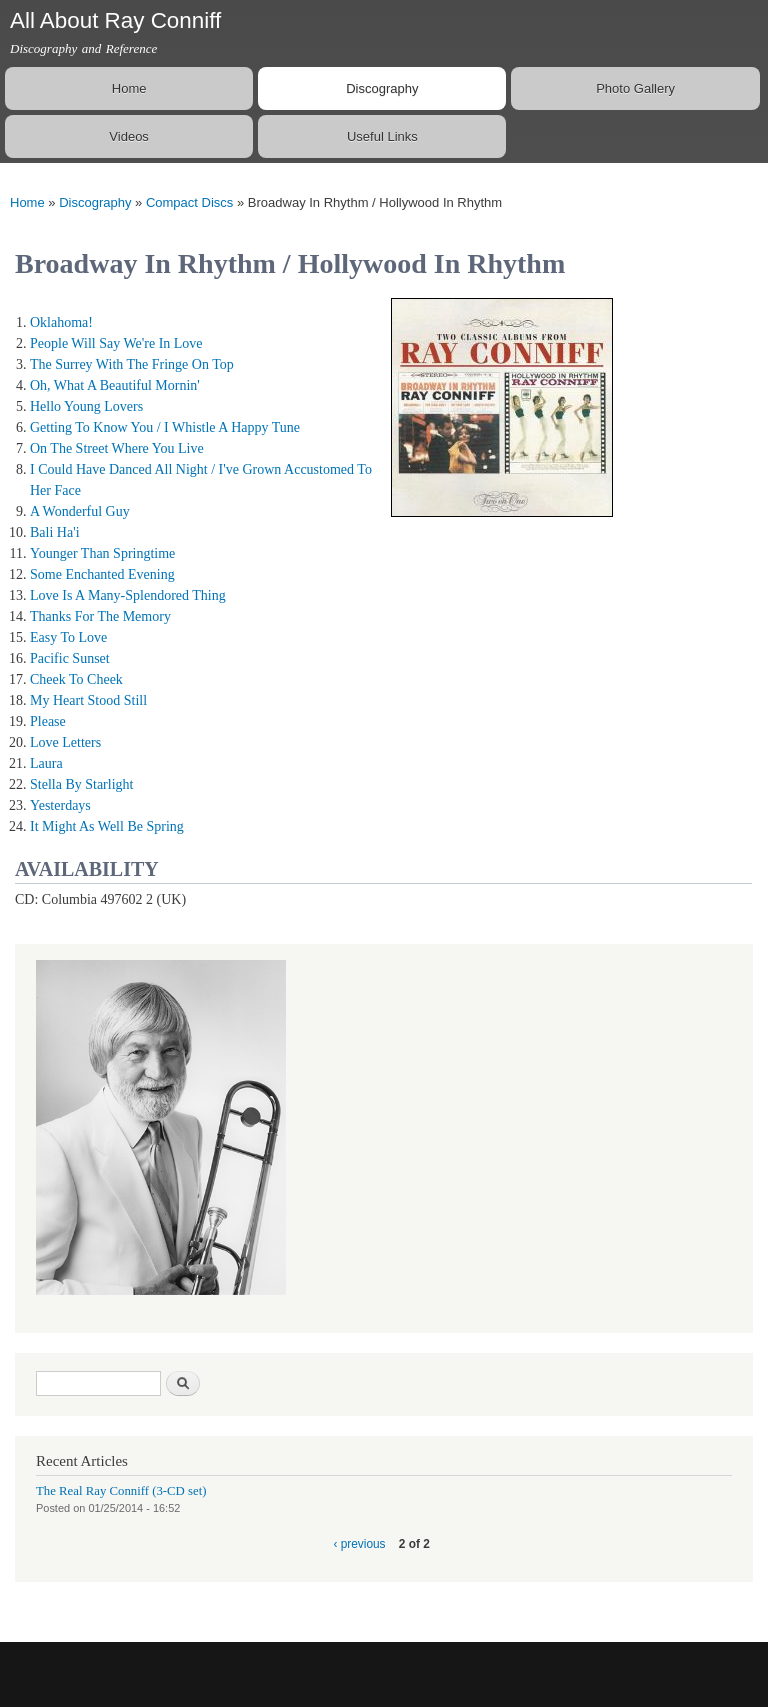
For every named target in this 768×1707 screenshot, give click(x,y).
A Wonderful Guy (80, 511)
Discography (382, 88)
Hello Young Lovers (86, 406)
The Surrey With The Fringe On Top (132, 364)
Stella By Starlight (81, 784)
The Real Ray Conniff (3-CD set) (121, 1491)
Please (48, 721)
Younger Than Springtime (102, 553)
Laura (46, 763)
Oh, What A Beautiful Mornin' (115, 385)
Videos (129, 136)
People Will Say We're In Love (116, 343)
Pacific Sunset (70, 658)
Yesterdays (60, 805)
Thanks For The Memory (100, 616)
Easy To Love (68, 637)
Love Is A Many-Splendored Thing (128, 595)
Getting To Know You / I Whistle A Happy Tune (165, 427)
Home (129, 88)
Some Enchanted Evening (102, 574)
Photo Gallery (635, 88)
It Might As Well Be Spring (107, 826)
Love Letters (65, 742)
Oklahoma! (61, 322)
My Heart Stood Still (88, 700)
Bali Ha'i (55, 532)
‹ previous (359, 1544)
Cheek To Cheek (76, 679)
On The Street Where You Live (117, 448)
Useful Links (382, 136)
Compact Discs (189, 202)
